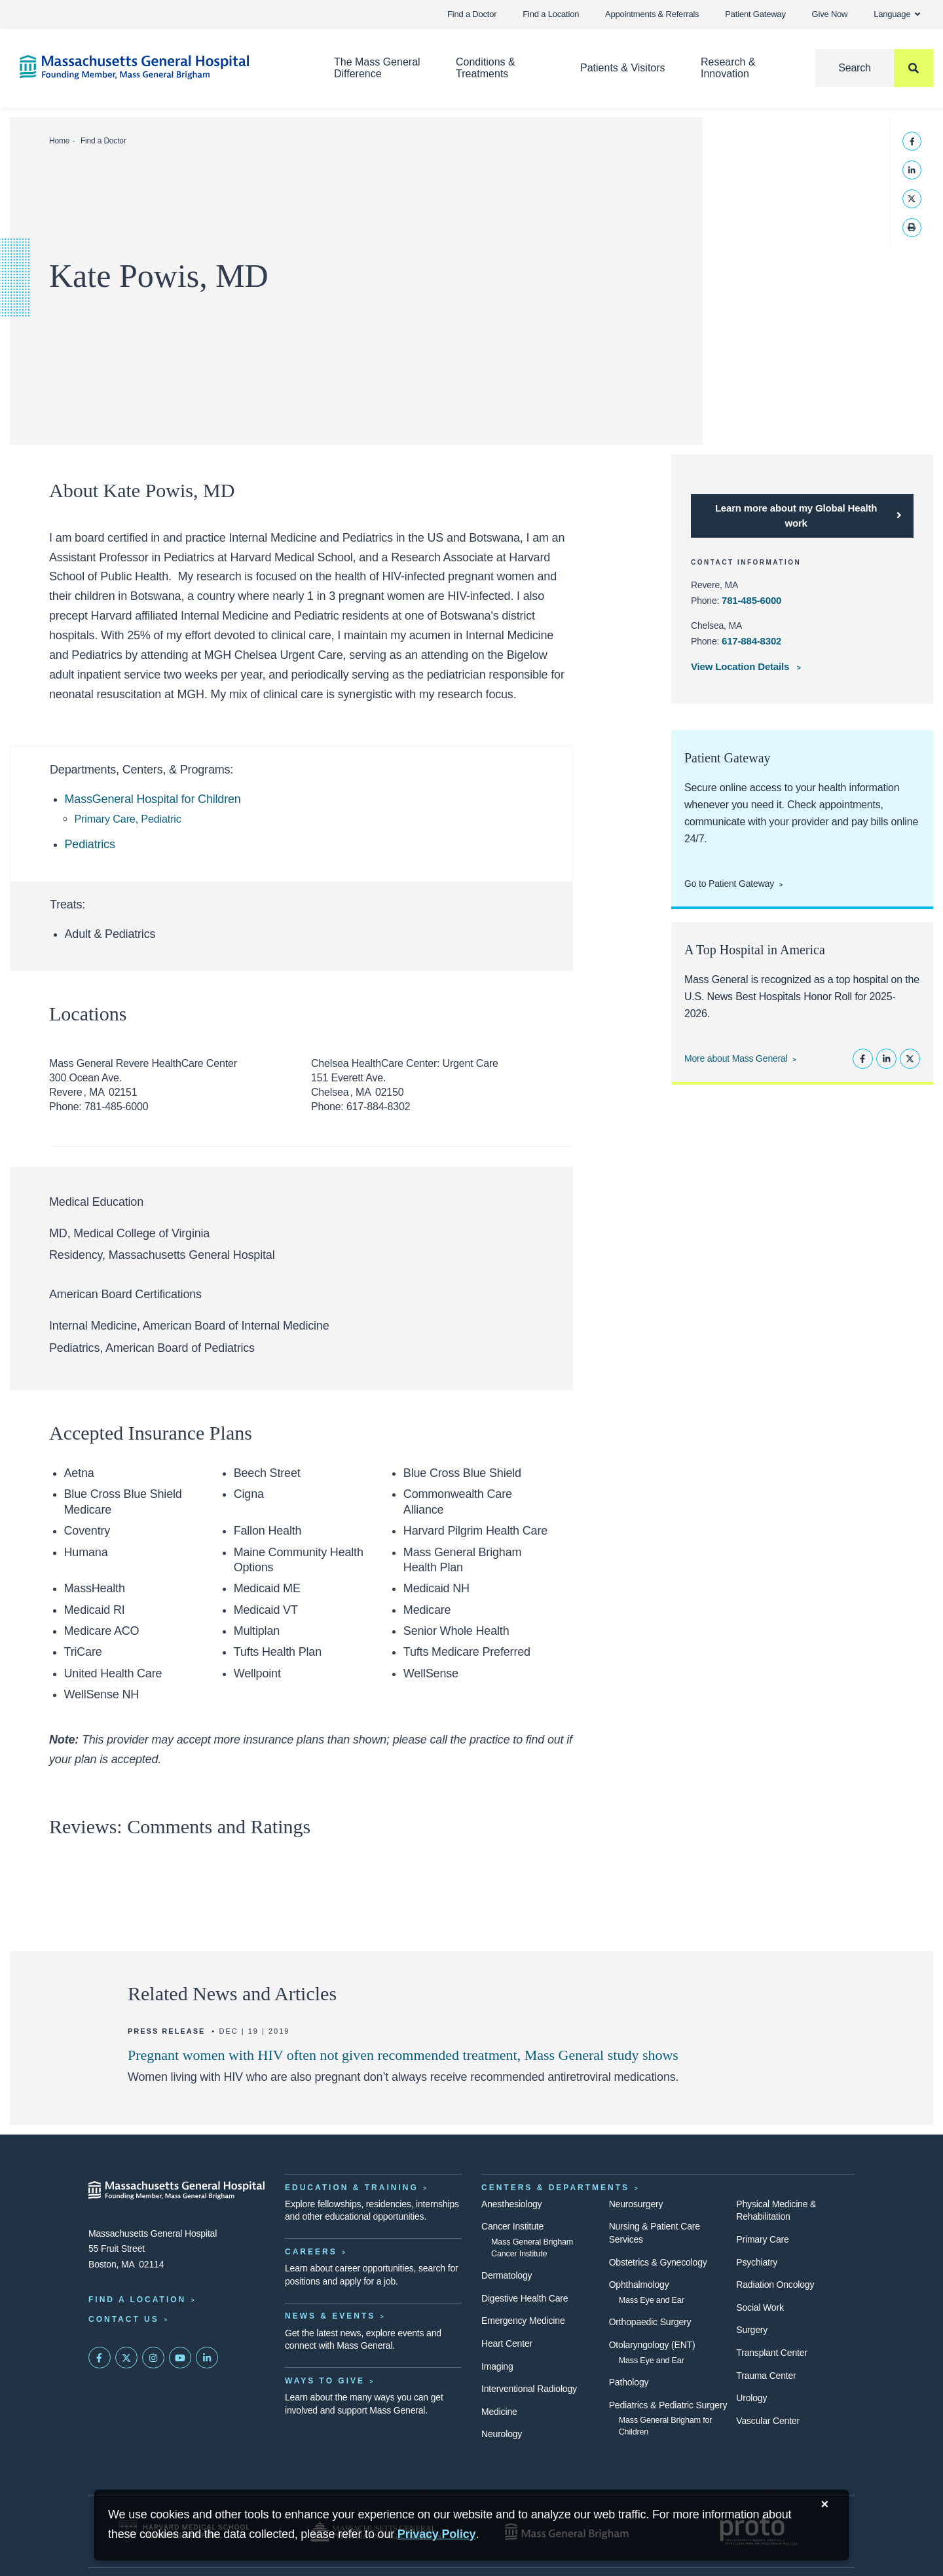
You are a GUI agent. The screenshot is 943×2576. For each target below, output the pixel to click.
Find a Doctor (471, 14)
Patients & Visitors (622, 67)
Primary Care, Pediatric (128, 819)
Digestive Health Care (524, 2298)
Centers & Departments (555, 2187)
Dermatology (506, 2275)
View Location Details (741, 666)
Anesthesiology (511, 2204)
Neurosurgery (636, 2204)
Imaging (497, 2366)
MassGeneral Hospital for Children (153, 799)
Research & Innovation (728, 67)
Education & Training (351, 2187)
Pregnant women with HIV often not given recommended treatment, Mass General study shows (403, 2055)
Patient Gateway (755, 14)
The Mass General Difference (377, 67)
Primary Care (762, 2239)
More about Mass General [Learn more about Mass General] (736, 1058)
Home (59, 140)
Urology (751, 2398)
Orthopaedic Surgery (650, 2322)
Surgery (751, 2329)
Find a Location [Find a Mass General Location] (137, 2299)
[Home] (157, 67)
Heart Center (506, 2343)
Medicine (499, 2411)
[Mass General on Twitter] (126, 2358)
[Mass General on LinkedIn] (207, 2358)
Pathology (629, 2382)
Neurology (501, 2434)
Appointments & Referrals (652, 14)
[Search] (874, 68)
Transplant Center (771, 2352)
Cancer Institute (512, 2226)
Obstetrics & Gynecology (658, 2262)
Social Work (759, 2307)
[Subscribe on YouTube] (180, 2358)
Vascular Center (768, 2421)
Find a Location (551, 14)
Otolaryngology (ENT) (652, 2345)
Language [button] (897, 14)
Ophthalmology (639, 2284)
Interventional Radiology (529, 2388)
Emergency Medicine (522, 2320)
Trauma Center (766, 2375)
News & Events (330, 2316)
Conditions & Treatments (485, 67)
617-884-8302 (751, 640)
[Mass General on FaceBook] (99, 2358)
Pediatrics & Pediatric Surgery (668, 2405)
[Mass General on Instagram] (153, 2358)
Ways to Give (325, 2380)
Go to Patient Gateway (729, 883)
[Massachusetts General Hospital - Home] (176, 2190)
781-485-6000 (751, 600)
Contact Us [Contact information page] (123, 2319)
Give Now (830, 14)
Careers (311, 2251)
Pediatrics (90, 844)
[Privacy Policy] (437, 2534)
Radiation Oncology (775, 2284)
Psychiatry (756, 2262)
